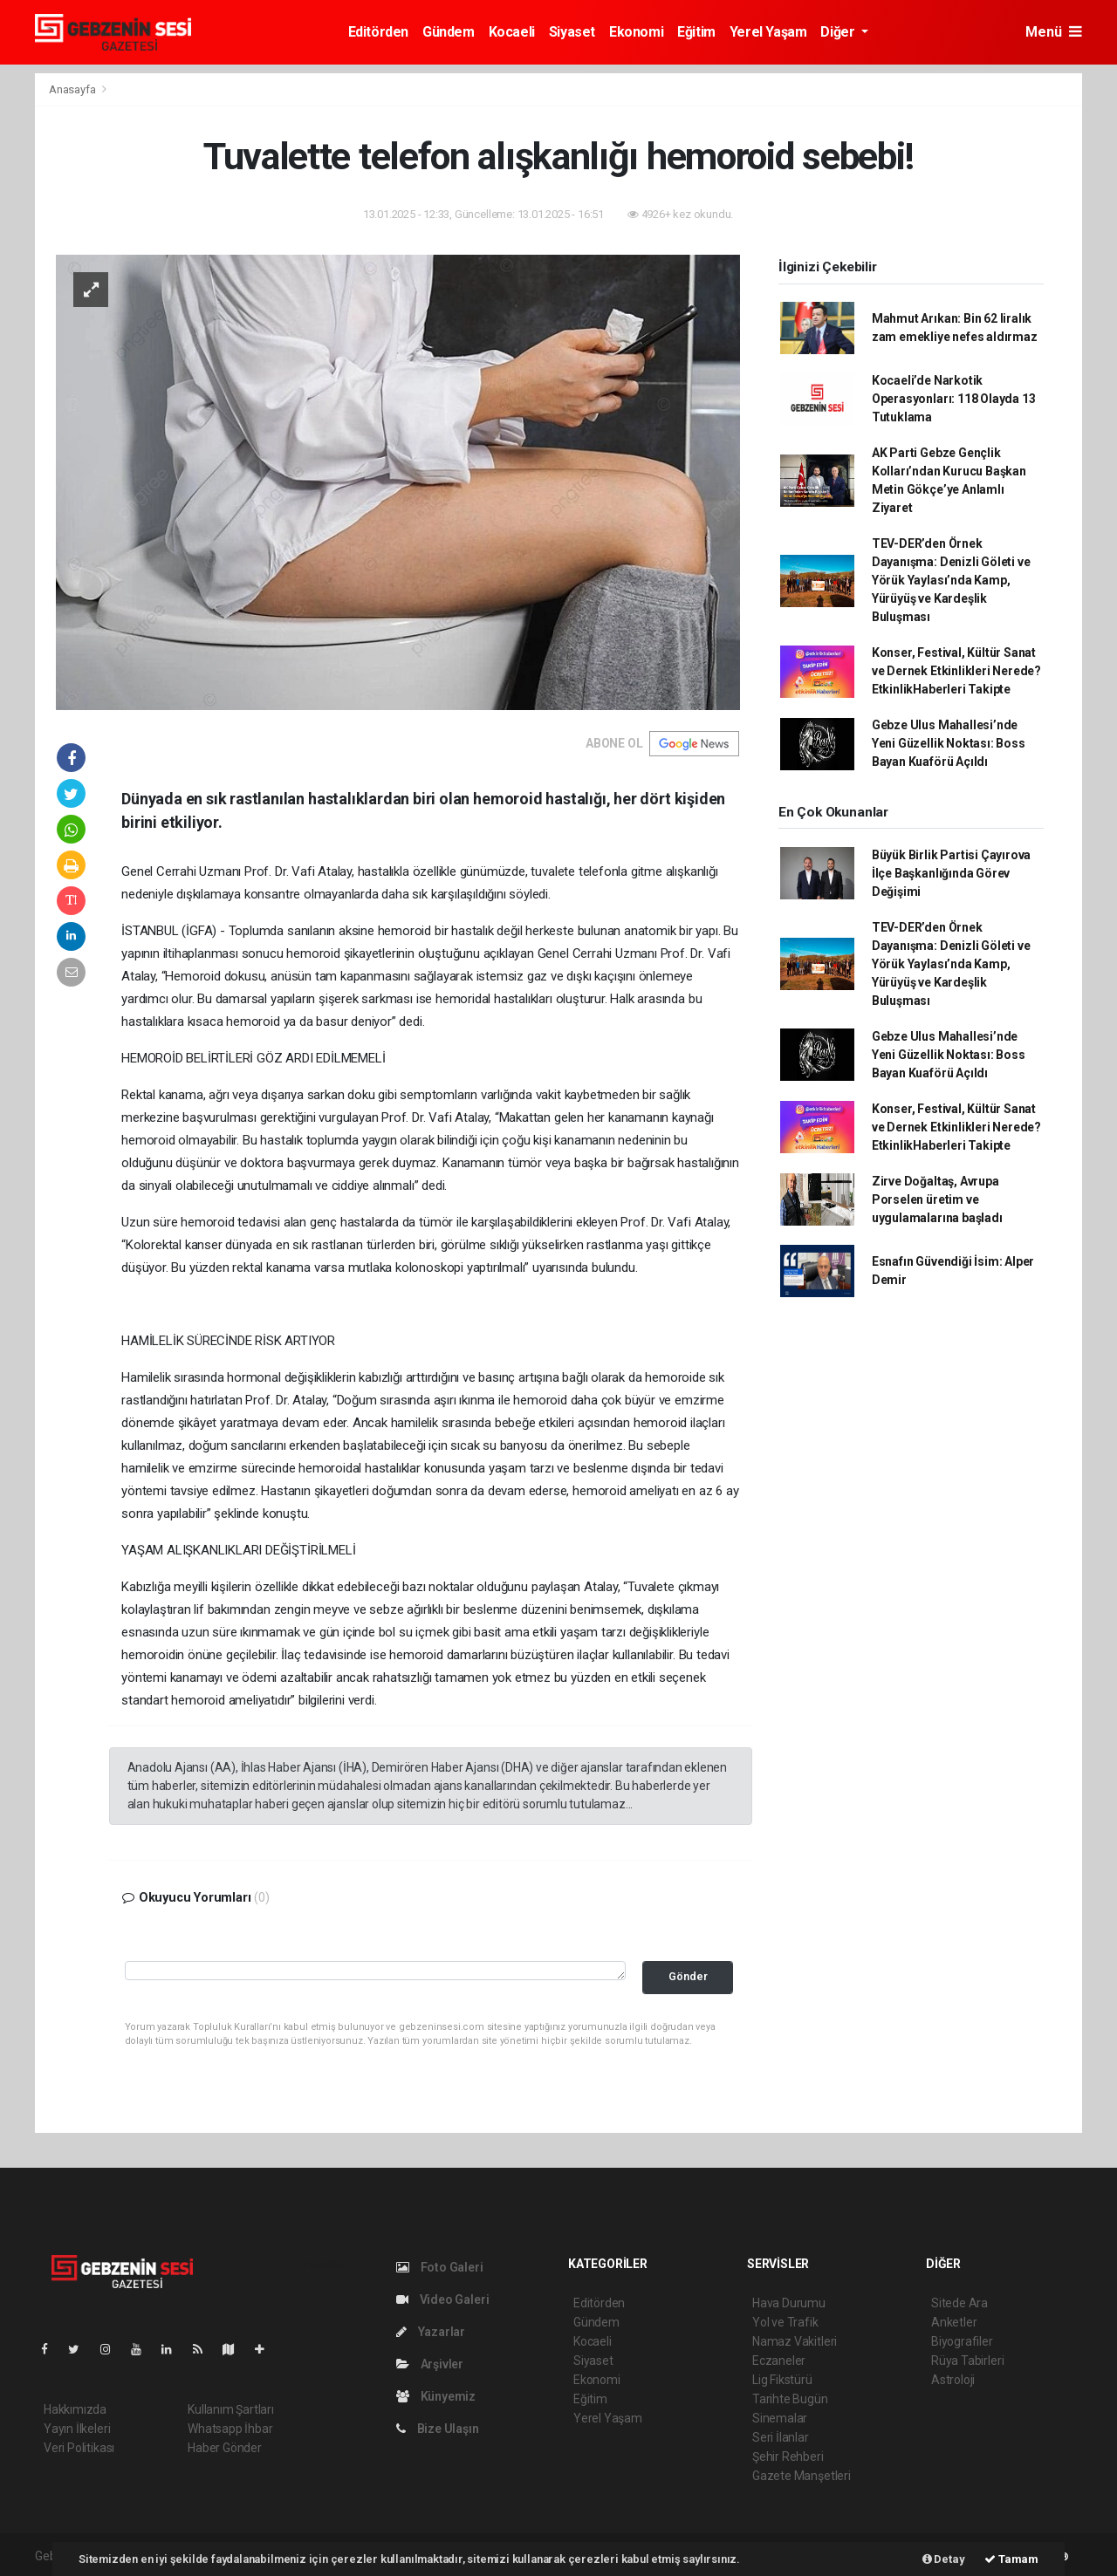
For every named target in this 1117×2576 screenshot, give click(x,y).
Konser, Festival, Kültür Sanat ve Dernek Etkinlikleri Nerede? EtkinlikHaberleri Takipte (956, 671)
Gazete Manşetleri (801, 2476)
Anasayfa (73, 89)
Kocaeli (512, 32)
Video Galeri (442, 2299)
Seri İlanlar (780, 2437)
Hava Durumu (789, 2303)
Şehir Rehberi (788, 2456)
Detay (943, 2559)
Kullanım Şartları (231, 2409)
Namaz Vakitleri (794, 2341)
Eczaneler (778, 2361)
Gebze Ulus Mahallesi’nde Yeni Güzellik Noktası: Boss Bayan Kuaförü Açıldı (948, 743)
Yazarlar (430, 2332)
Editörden (378, 32)
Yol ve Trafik (785, 2322)
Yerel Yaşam (768, 32)
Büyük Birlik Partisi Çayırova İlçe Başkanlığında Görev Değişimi (951, 873)
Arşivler (429, 2364)
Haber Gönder (225, 2448)
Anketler (954, 2322)
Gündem (448, 32)
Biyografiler (962, 2341)
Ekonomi (636, 32)
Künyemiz (436, 2396)
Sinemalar (779, 2418)
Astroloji (953, 2380)
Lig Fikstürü (782, 2380)
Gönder (688, 1976)
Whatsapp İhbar (230, 2429)
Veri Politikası (79, 2448)
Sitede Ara (959, 2303)
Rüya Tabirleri (967, 2361)
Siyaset (572, 32)
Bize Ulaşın (437, 2429)
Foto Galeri (439, 2267)
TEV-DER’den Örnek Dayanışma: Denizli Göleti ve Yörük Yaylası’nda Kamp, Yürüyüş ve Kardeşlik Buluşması (951, 580)
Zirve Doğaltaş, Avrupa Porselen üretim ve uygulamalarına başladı (937, 1199)
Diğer (839, 32)
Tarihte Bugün (790, 2399)
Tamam (1011, 2559)
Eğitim (696, 32)
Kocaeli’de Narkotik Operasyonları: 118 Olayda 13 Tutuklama (954, 398)
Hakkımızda (75, 2409)
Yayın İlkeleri (77, 2429)
